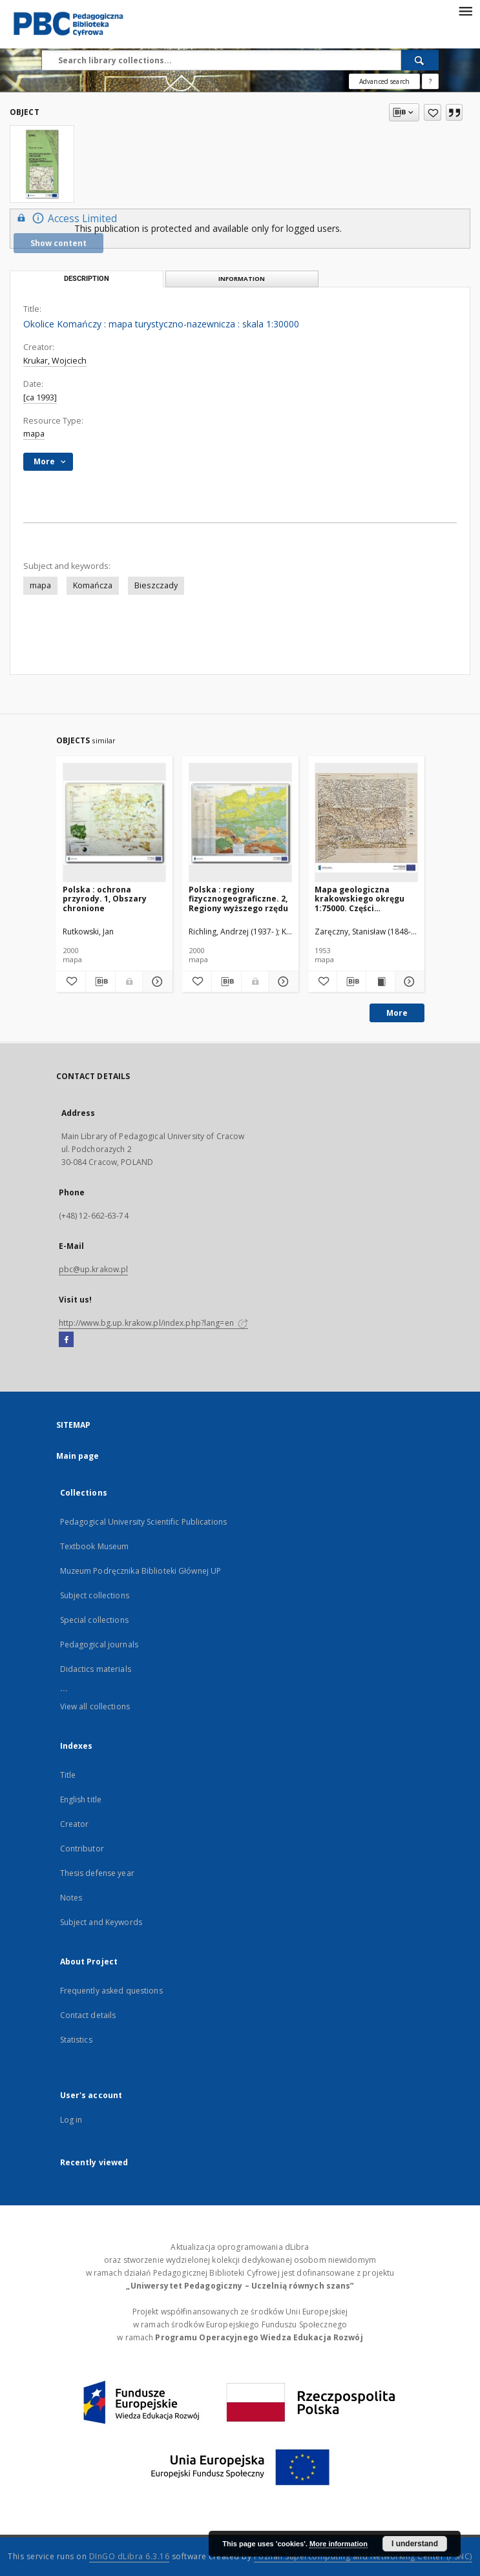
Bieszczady (156, 585)
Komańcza (92, 585)
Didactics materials (95, 1669)
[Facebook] (66, 1340)
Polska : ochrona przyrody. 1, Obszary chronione (105, 898)
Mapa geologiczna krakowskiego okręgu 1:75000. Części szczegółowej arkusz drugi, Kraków (359, 898)
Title (68, 1774)
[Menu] (465, 10)
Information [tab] (241, 278)
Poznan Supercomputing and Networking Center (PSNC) (363, 2556)
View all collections (95, 1706)
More (397, 1012)
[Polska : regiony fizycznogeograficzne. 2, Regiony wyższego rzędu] (240, 823)
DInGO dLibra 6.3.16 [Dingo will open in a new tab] (129, 2556)
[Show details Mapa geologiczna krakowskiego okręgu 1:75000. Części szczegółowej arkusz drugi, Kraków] (407, 981)
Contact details (88, 2015)
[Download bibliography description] (100, 981)
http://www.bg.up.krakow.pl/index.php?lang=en (153, 1322)
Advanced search (384, 81)
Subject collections (94, 1595)
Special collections (94, 1619)
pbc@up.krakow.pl (94, 1269)
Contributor (82, 1848)
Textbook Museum (94, 1546)
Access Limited (65, 218)
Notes (71, 1897)
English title (81, 1799)
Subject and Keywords (101, 1922)
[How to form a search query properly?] (430, 81)
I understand (414, 2543)
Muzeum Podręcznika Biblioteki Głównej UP (141, 1570)
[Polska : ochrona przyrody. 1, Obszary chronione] (114, 823)
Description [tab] (86, 278)
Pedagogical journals (99, 1644)
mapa (34, 433)
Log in (71, 2119)
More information (338, 2544)
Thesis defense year (97, 1873)
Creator (74, 1824)
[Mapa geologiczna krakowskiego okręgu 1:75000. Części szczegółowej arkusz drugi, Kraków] (366, 823)
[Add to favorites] (432, 112)
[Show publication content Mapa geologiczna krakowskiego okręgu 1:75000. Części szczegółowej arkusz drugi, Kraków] (380, 981)
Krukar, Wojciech (55, 360)
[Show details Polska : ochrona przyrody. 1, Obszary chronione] (155, 981)
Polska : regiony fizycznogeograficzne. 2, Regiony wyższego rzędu (238, 898)
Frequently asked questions (111, 1990)
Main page (77, 1455)
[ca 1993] (40, 397)
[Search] (420, 60)
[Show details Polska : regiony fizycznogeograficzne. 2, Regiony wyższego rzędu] (281, 981)
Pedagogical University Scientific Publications (143, 1521)
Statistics (76, 2039)
